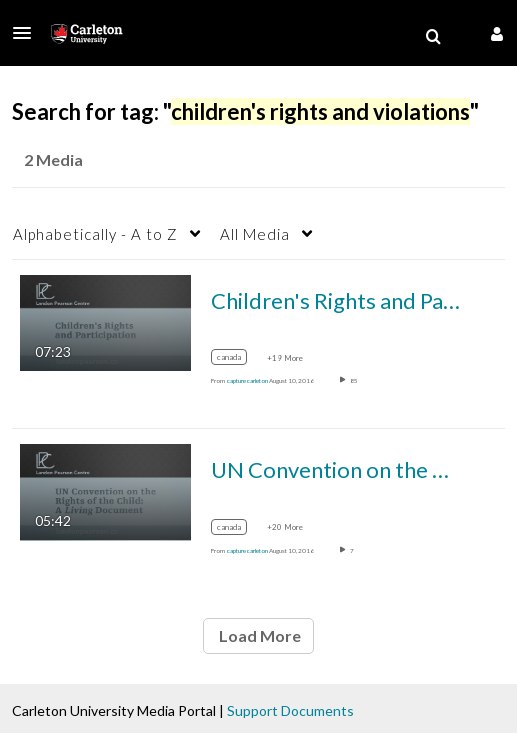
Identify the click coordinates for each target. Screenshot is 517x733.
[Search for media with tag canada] (236, 360)
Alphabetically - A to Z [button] (95, 234)
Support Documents (290, 710)
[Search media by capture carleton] (247, 380)
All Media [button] (255, 234)
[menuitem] (433, 37)
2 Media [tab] (53, 159)
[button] (28, 33)
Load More (258, 635)
